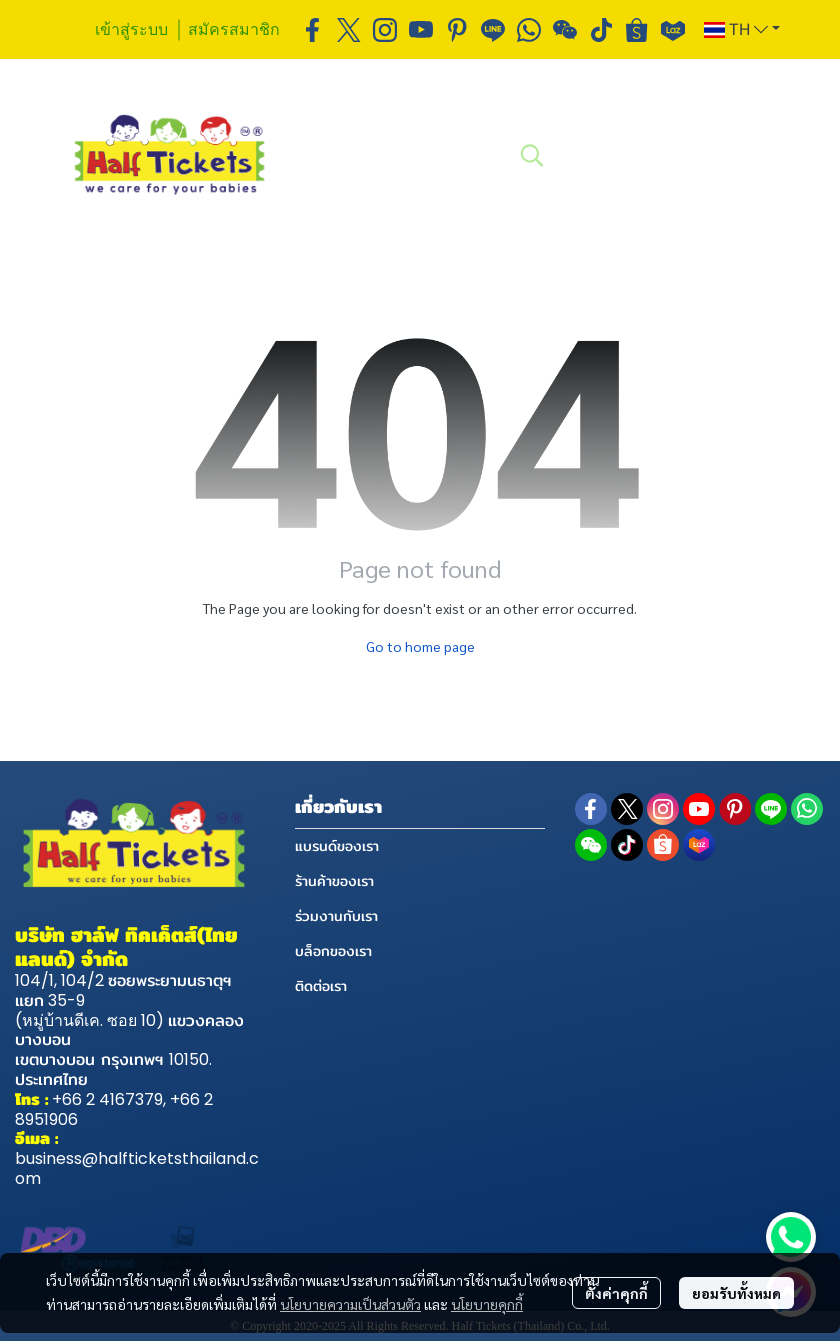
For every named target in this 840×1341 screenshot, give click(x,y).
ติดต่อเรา (321, 986)
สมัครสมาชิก (234, 29)
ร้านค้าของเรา (334, 881)
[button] (742, 30)
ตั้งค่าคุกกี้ (616, 1293)
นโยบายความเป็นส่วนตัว (350, 1304)
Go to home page (420, 646)
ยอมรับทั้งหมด (736, 1293)
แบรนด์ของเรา (337, 846)
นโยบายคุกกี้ (487, 1304)
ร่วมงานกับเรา (336, 916)
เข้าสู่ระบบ (131, 29)
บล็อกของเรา (333, 951)
